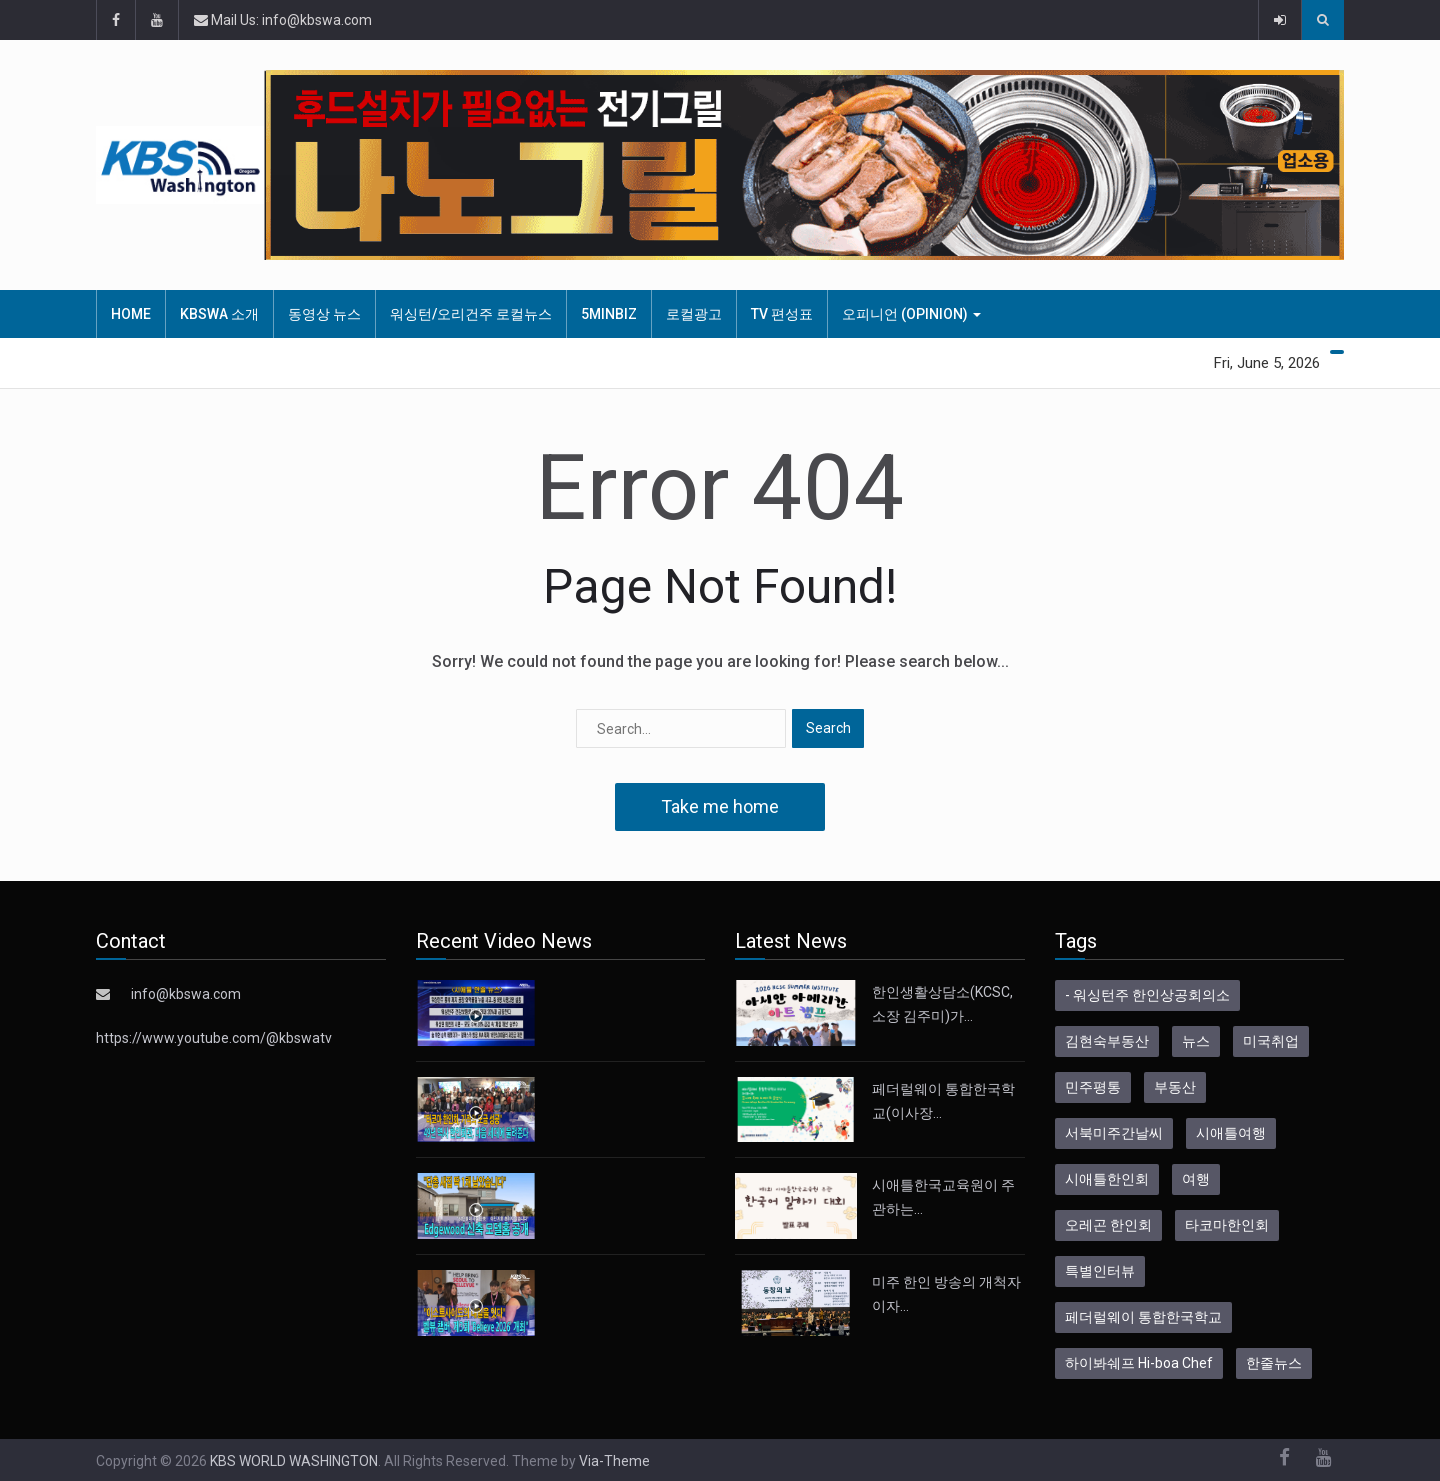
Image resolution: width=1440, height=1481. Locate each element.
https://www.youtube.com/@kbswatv (214, 1038)
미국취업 (1271, 1041)
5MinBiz (609, 314)
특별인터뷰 (1100, 1271)
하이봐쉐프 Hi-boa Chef (1139, 1363)
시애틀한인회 (1107, 1179)
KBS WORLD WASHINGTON (294, 1461)
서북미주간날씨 (1114, 1133)
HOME (131, 314)
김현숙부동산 (1107, 1041)
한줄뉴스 (1274, 1363)
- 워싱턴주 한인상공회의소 (1147, 995)
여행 (1196, 1179)
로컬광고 (694, 314)
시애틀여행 (1231, 1133)
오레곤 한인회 (1108, 1225)
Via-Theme (614, 1461)
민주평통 (1093, 1087)
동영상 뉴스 (324, 314)
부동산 (1175, 1087)
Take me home (720, 806)
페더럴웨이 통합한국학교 (1143, 1317)
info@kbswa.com (186, 994)
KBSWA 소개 (219, 314)
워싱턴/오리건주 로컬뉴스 (471, 314)
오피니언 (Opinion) (911, 314)
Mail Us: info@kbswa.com (283, 20)
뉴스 (1196, 1041)
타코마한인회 (1227, 1225)
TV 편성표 (782, 314)
